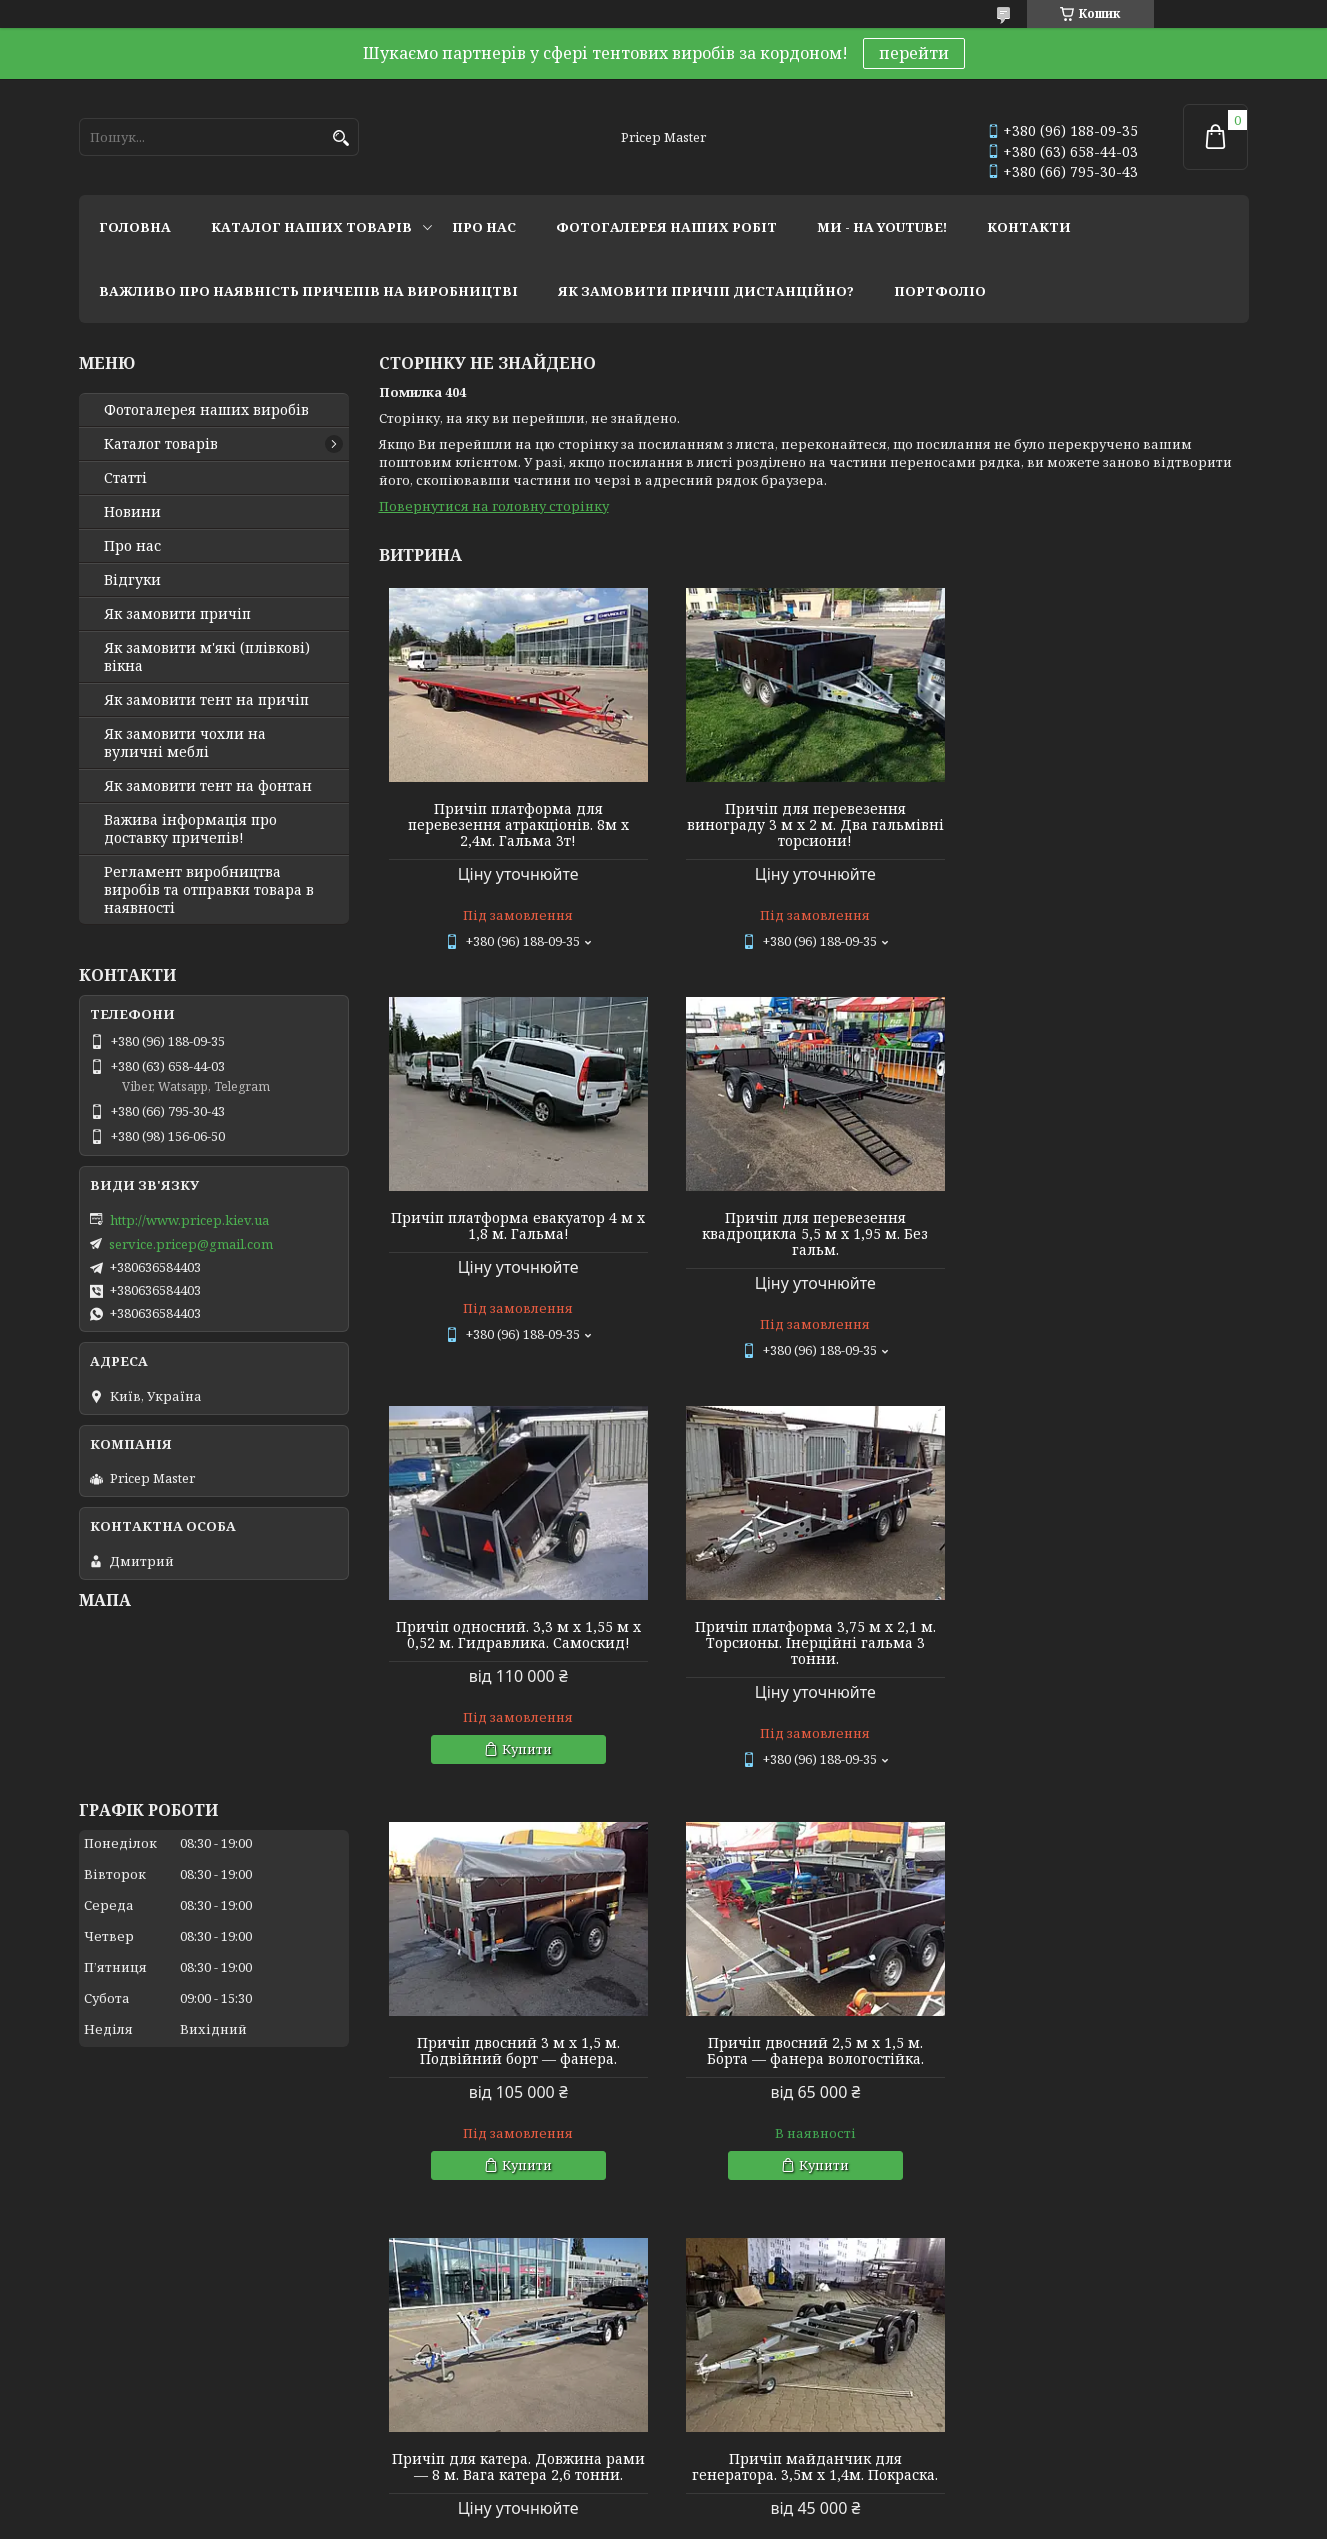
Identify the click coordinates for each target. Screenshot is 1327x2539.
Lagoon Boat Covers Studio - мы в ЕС (193, 2408)
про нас (484, 227)
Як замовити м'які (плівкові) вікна (207, 657)
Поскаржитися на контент (611, 2519)
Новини (132, 512)
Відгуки (132, 580)
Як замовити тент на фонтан (208, 786)
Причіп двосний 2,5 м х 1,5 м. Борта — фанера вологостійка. (813, 1642)
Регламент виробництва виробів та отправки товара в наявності (209, 890)
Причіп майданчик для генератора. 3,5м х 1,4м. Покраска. (518, 2058)
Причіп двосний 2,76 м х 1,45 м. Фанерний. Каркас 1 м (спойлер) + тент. (1109, 2066)
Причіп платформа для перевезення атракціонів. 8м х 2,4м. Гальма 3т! (517, 825)
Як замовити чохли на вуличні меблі (185, 743)
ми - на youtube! (882, 227)
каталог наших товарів (311, 227)
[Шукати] (341, 138)
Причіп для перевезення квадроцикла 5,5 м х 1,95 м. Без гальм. (518, 1234)
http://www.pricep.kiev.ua (189, 1220)
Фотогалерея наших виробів (206, 410)
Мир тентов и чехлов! (153, 2381)
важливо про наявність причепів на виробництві (308, 291)
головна (135, 227)
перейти (914, 53)
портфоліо (940, 291)
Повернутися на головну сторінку (494, 506)
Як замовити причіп (177, 614)
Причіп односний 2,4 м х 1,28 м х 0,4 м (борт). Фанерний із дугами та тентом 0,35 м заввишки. (813, 2066)
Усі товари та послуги (1156, 2251)
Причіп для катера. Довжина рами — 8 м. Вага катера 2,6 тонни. (1109, 1642)
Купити (822, 1340)
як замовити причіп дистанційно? (706, 291)
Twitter (398, 2408)
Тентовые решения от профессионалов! (216, 2354)
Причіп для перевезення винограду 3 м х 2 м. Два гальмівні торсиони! (813, 825)
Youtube (401, 2381)
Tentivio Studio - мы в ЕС (156, 2435)
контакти (1029, 227)
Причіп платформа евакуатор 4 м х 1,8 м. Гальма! (1109, 817)
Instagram (407, 2354)
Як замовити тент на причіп (206, 700)
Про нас (132, 546)
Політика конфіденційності (803, 2519)
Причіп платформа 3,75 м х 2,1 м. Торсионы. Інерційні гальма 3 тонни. (1109, 1234)
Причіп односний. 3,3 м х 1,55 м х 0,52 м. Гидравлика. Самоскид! (813, 1226)
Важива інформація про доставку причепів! (190, 829)
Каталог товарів (161, 444)
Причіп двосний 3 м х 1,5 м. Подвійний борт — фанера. (517, 1642)
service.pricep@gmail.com (191, 1244)
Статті (125, 478)
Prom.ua (774, 2501)
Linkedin (403, 2435)
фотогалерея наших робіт (666, 227)
